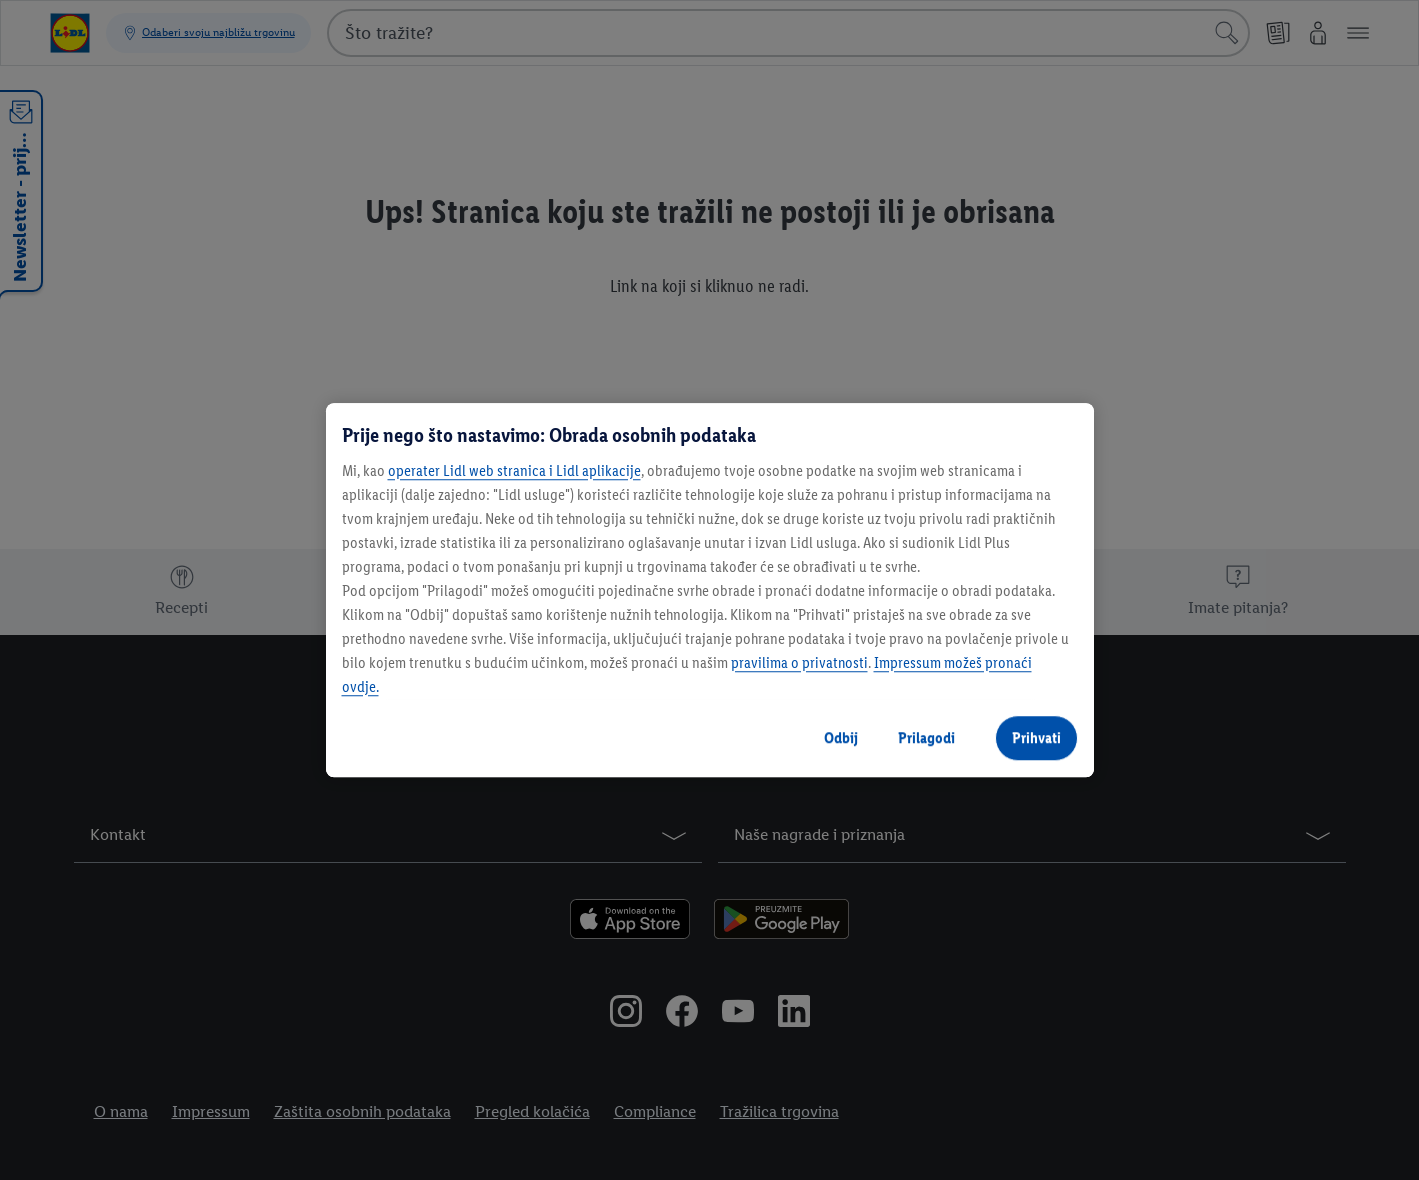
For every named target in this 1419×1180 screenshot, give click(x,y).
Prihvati (1036, 737)
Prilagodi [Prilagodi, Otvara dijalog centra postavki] (926, 737)
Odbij (841, 737)
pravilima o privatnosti (799, 662)
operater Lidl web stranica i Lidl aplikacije (514, 470)
